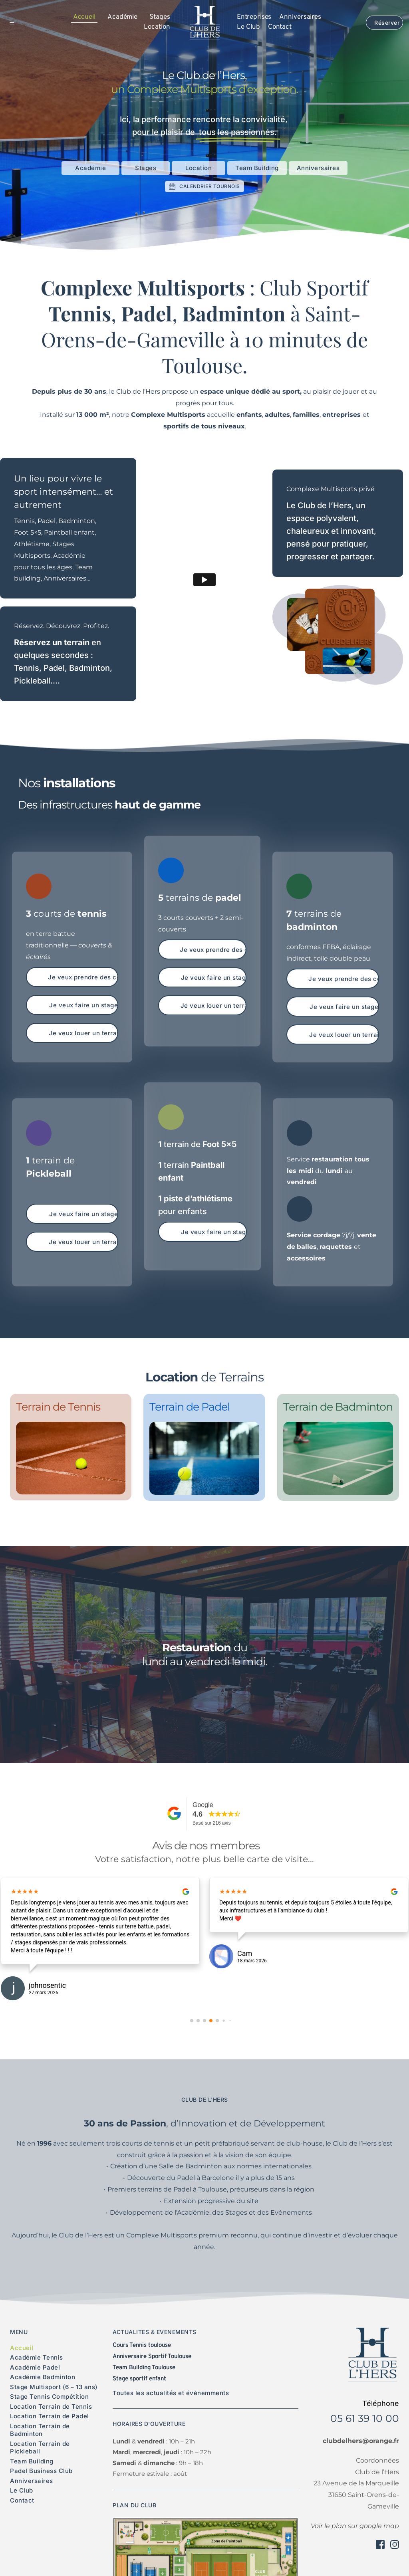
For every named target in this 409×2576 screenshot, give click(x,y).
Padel (54, 668)
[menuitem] (84, 17)
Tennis (26, 668)
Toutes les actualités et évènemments (171, 2393)
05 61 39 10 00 (364, 2418)
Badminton (89, 668)
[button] (18, 22)
